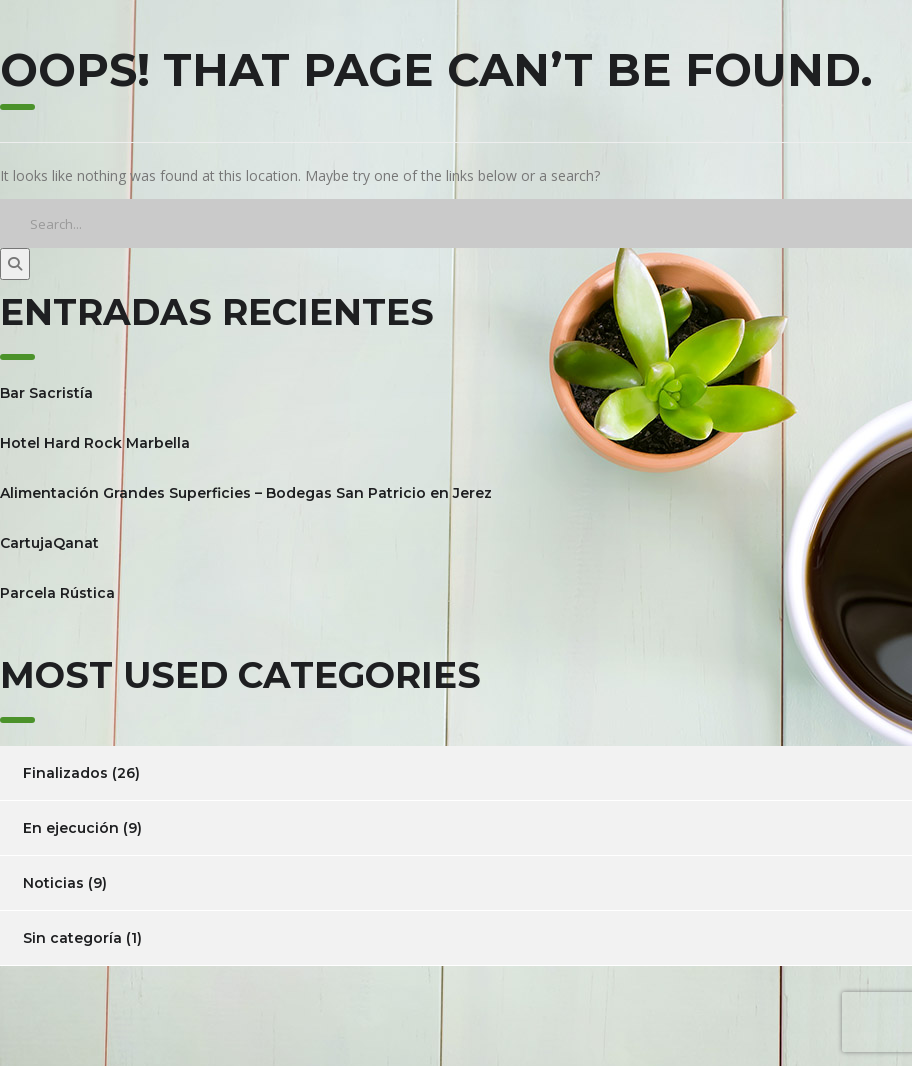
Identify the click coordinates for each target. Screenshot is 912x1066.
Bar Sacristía (46, 393)
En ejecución (71, 828)
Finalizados (65, 773)
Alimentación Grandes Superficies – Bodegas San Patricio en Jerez (246, 493)
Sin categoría (72, 938)
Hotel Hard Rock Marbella (95, 443)
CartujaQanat (49, 543)
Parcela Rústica (57, 593)
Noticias (53, 883)
